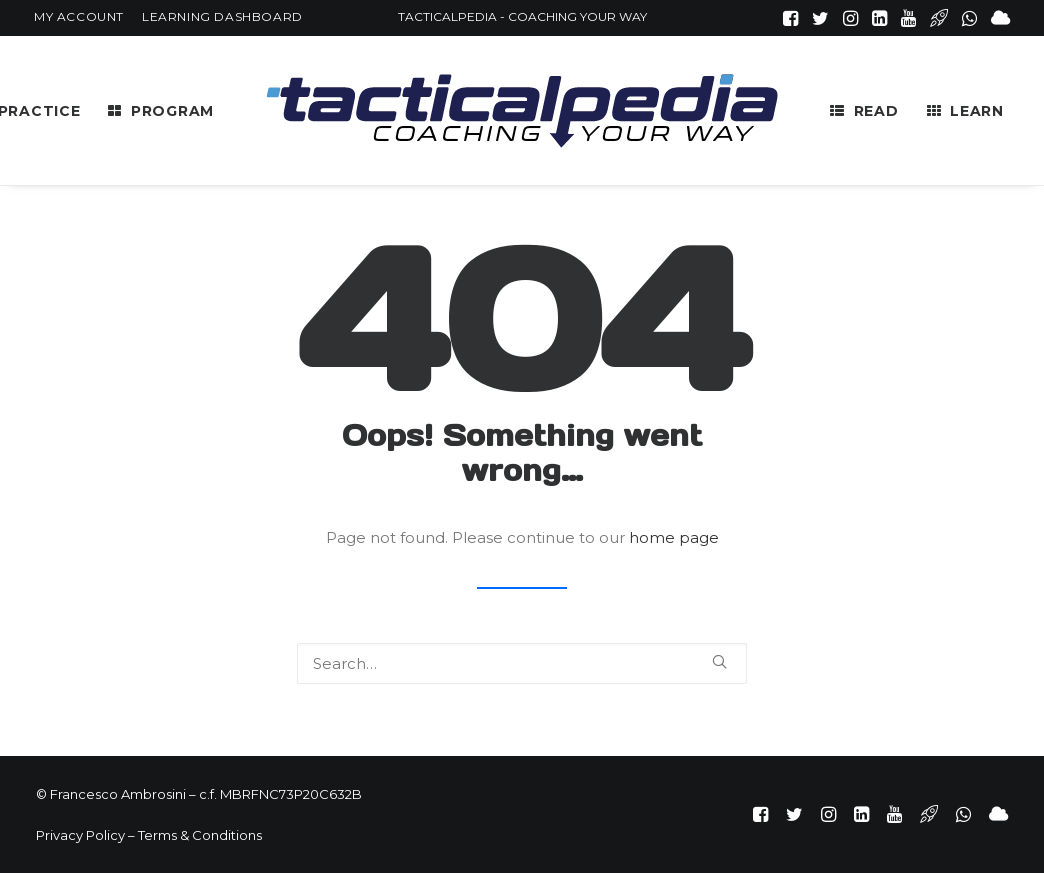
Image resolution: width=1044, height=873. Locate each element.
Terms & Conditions (200, 835)
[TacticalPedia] (522, 110)
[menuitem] (79, 16)
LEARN (977, 111)
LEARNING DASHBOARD (222, 16)
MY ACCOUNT (79, 16)
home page (674, 537)
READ (876, 111)
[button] (790, 18)
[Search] (522, 663)
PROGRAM (172, 111)
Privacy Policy (80, 835)
